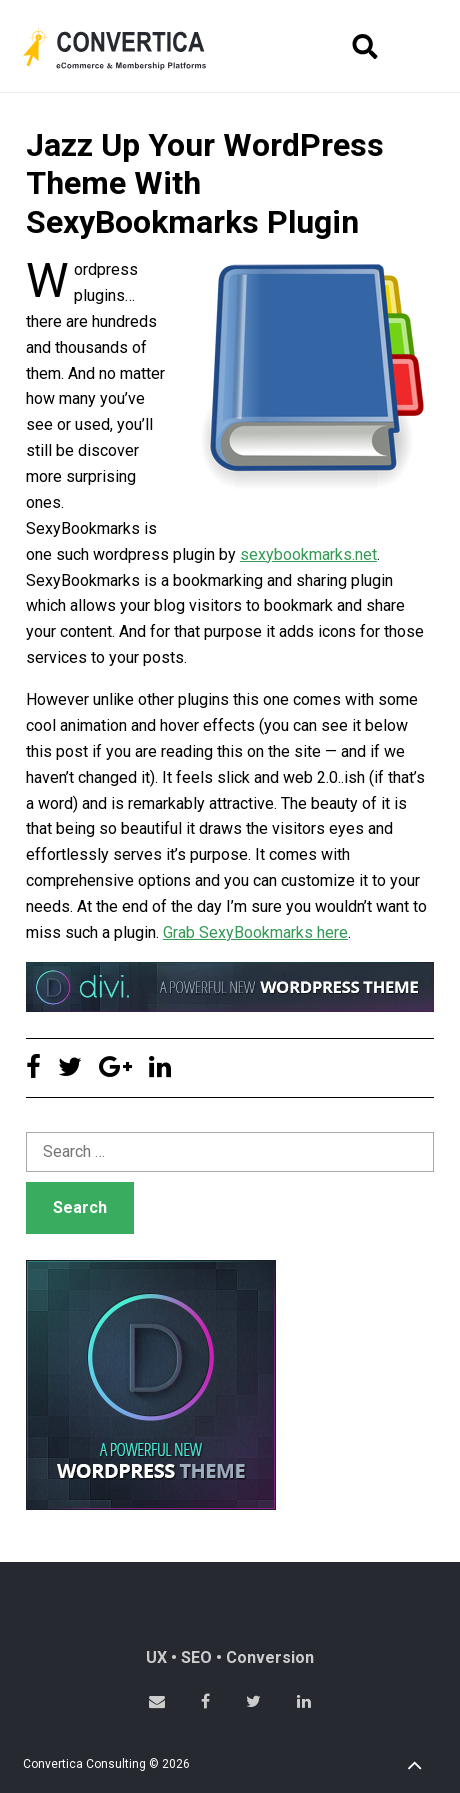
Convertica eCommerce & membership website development (130, 49)
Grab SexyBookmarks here (255, 932)
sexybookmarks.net (308, 554)
